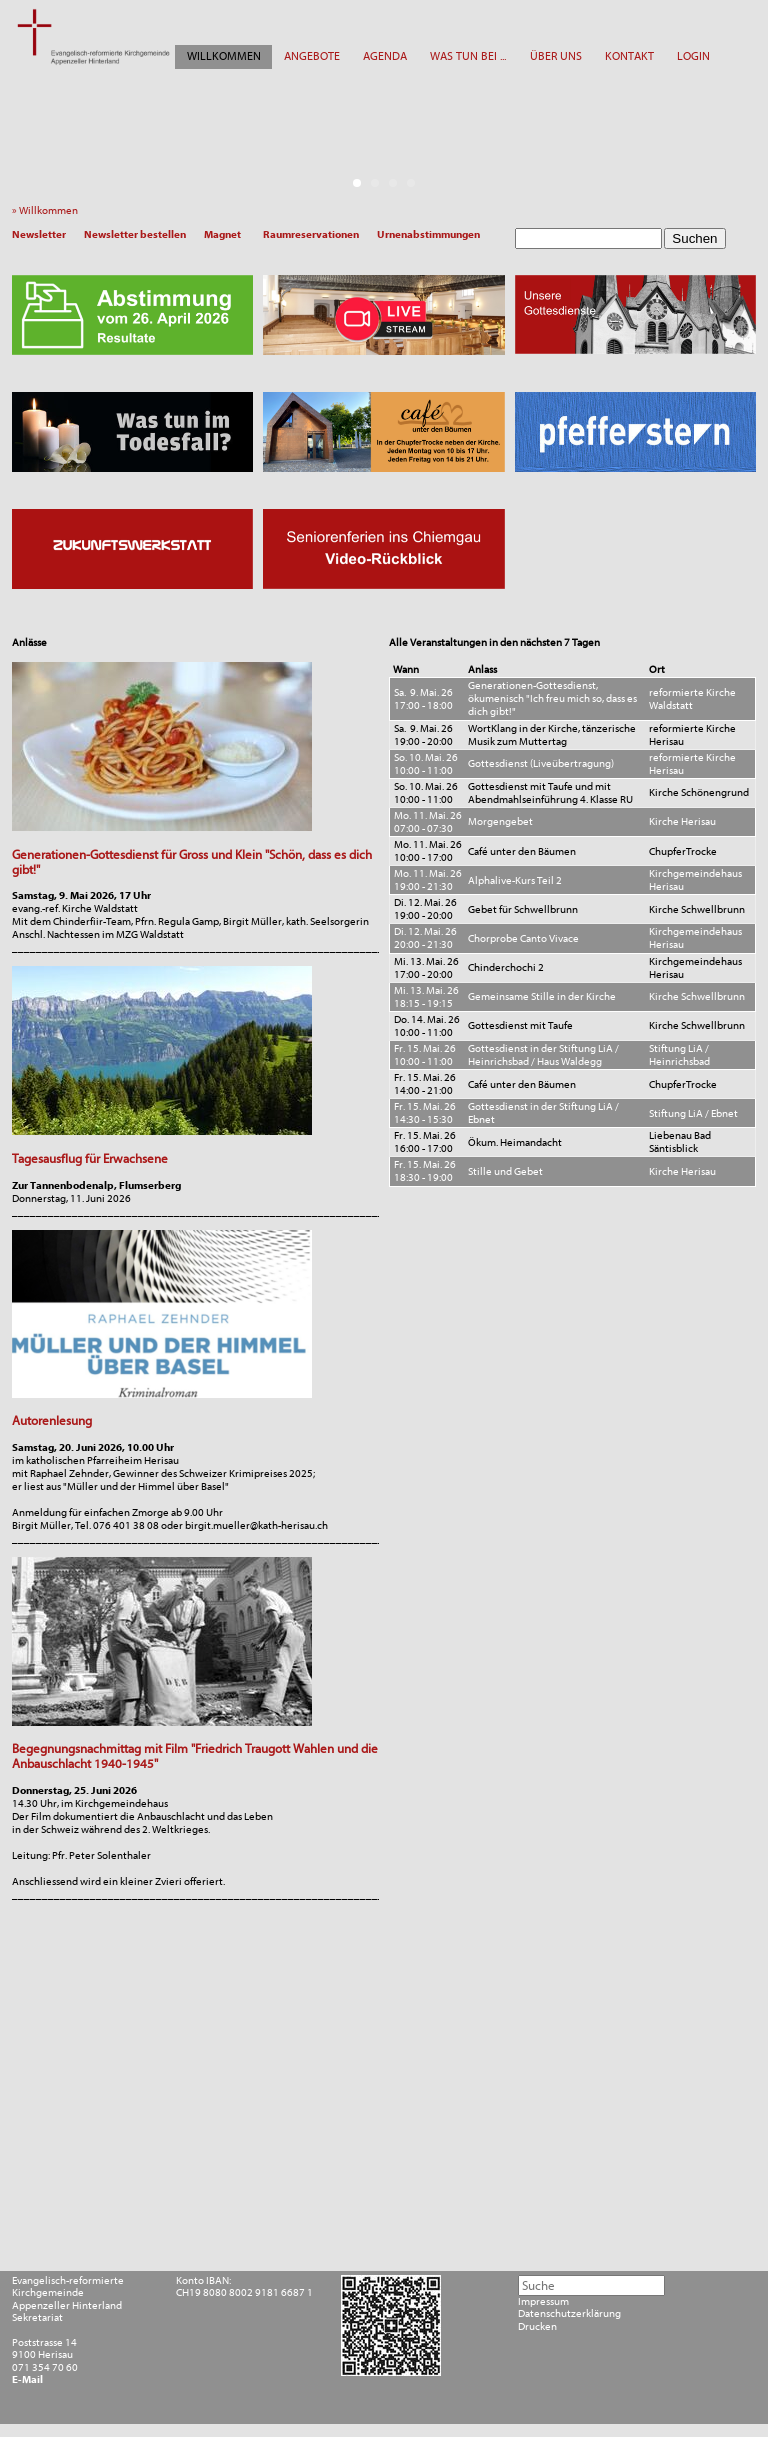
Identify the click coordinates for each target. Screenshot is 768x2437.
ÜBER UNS (556, 56)
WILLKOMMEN (224, 56)
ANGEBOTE (312, 56)
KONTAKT (629, 56)
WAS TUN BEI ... (468, 56)
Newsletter (39, 234)
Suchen (694, 238)
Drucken (537, 2327)
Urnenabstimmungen (428, 234)
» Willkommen (48, 210)
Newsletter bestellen (135, 234)
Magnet (222, 234)
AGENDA (385, 56)
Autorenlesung (52, 1420)
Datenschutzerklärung (569, 2314)
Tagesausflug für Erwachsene (90, 1158)
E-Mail (27, 2380)
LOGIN (693, 56)
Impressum (543, 2302)
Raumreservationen (311, 234)
